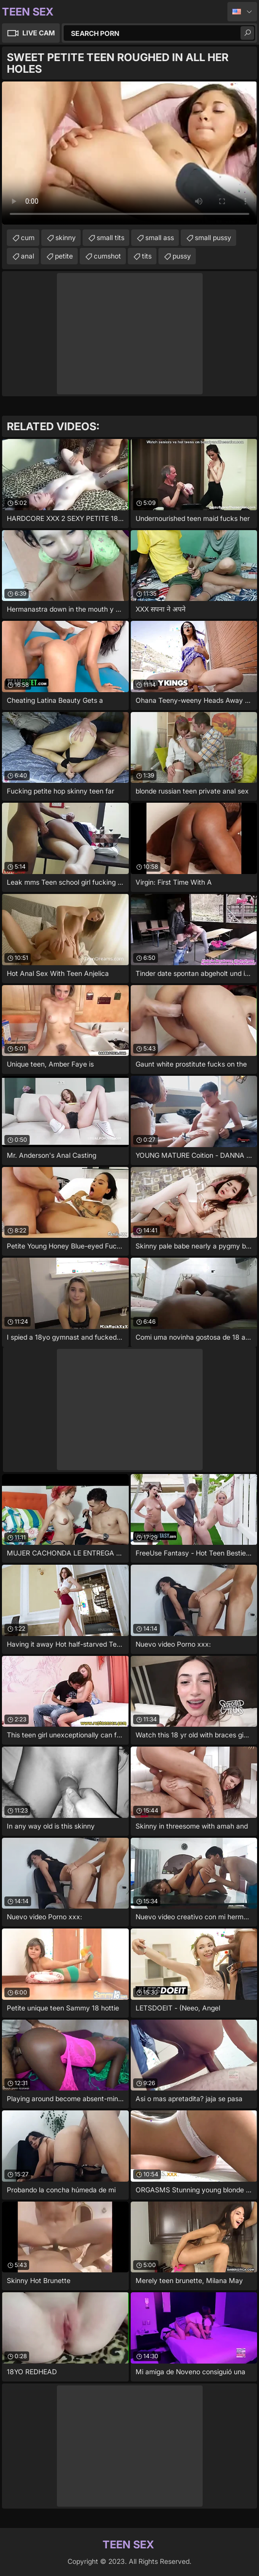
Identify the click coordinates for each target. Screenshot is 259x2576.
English (242, 11)
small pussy (213, 237)
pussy (182, 256)
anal (27, 256)
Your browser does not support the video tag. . (129, 153)
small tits (110, 237)
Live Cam (38, 33)
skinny (65, 237)
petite (64, 256)
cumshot (107, 256)
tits (147, 256)
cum (28, 237)
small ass (159, 237)
